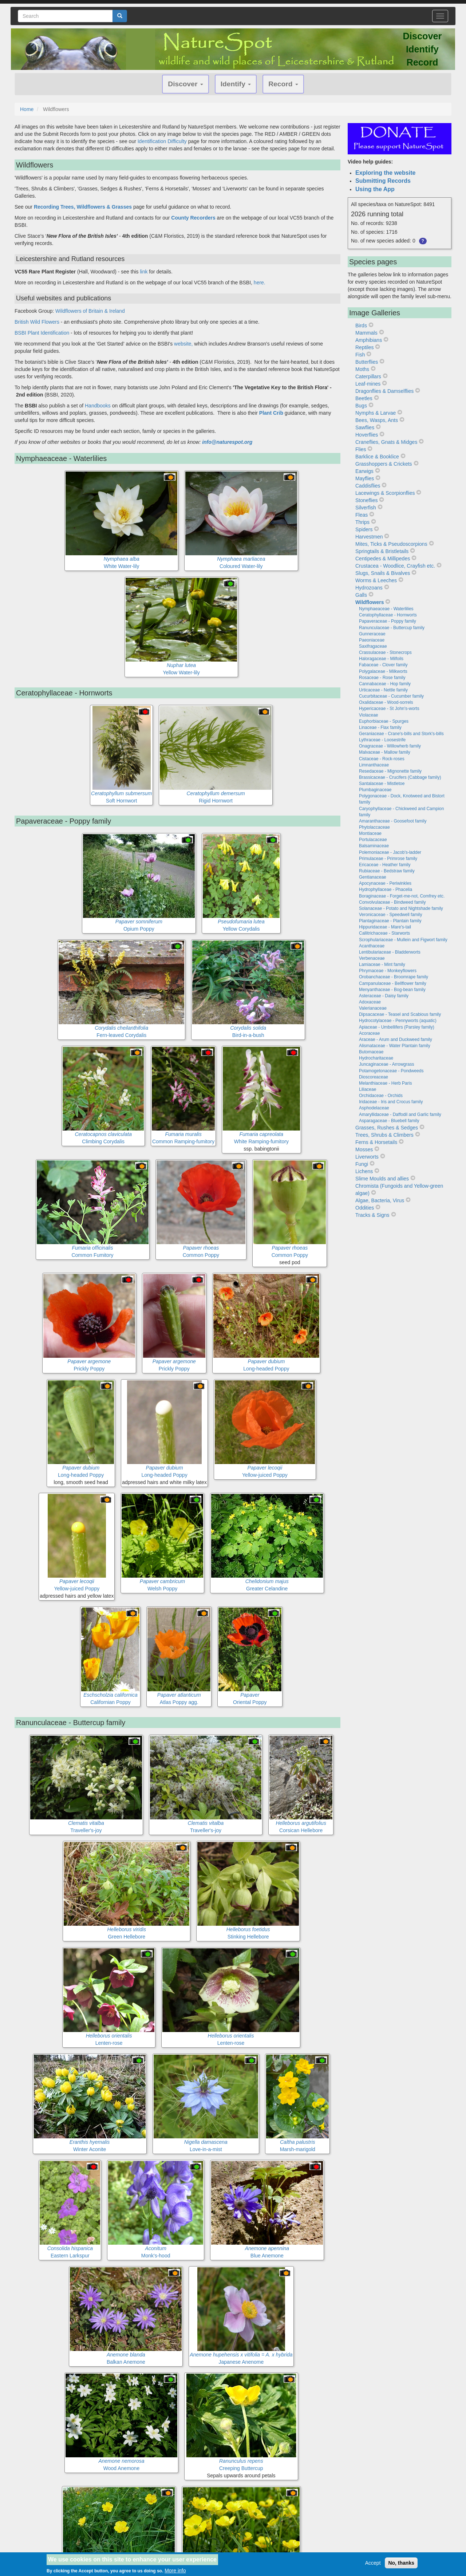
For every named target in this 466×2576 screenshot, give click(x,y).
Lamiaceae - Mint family (382, 964)
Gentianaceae (372, 877)
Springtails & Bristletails (381, 551)
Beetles (363, 398)
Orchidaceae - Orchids (381, 1095)
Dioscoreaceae (373, 1077)
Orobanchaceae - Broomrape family (393, 976)
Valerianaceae (373, 1008)
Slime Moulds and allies (382, 1179)
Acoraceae (369, 1033)
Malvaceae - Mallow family (384, 752)
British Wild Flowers (37, 322)
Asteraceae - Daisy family (383, 995)
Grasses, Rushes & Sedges (386, 1128)
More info (175, 2570)
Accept (373, 2563)
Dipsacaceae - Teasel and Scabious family (400, 1014)
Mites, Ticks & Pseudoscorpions (391, 544)
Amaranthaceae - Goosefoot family (392, 821)
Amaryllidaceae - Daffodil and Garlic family (400, 1114)
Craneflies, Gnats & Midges (386, 442)
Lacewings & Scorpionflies (385, 493)
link (143, 272)
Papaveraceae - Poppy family (387, 621)
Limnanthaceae (374, 765)
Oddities (364, 1208)
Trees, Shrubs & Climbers (384, 1135)
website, (183, 344)
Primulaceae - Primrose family (388, 858)
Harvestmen (369, 537)
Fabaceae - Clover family (383, 664)
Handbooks (98, 406)
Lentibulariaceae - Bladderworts (389, 952)
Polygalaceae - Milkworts (383, 671)
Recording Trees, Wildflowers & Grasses (83, 207)
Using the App (375, 189)
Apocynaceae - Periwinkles (385, 883)
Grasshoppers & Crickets (383, 464)
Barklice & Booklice (377, 456)
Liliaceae (367, 1089)
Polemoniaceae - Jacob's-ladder (390, 852)
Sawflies (364, 427)
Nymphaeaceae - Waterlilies (386, 608)
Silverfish (365, 507)
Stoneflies (366, 500)
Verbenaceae (372, 958)
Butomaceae (371, 1051)
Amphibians (368, 340)
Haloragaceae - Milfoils (381, 658)
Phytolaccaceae (374, 827)
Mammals (366, 333)
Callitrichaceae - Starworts (384, 933)
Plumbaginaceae (375, 789)
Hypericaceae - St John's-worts (389, 708)
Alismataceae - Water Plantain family (394, 1045)
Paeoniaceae (371, 640)
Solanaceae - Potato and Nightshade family (401, 908)
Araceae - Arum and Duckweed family (395, 1039)
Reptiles (364, 347)
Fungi (361, 1164)
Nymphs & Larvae (375, 413)
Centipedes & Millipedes (382, 558)
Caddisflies (367, 486)
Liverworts (367, 1157)
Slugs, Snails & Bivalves (382, 573)
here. (259, 282)
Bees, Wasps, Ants (376, 420)
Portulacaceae (373, 839)
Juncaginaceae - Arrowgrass (386, 1064)
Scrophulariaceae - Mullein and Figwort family (403, 939)
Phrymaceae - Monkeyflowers (387, 970)
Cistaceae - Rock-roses (381, 758)
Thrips (362, 522)
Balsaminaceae (374, 845)
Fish (360, 355)
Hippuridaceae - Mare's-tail (385, 927)
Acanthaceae (371, 945)
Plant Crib (271, 413)
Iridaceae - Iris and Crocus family (391, 1101)
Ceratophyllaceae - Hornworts (388, 615)
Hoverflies (366, 435)
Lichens (364, 1171)
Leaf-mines (367, 384)
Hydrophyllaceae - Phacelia (385, 889)
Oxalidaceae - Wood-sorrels (386, 702)
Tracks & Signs (372, 1215)
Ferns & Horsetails (376, 1142)
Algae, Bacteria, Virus (379, 1200)
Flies (360, 449)
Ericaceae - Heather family (384, 864)
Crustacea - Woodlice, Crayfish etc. (395, 566)
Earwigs (364, 471)
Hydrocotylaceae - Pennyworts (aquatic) (398, 1020)
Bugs (361, 406)
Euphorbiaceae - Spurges (383, 721)
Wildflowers (369, 602)
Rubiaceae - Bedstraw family (387, 870)
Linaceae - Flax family (380, 727)
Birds (361, 325)
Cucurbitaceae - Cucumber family (391, 696)
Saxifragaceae (373, 646)
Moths (362, 369)
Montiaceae (370, 833)
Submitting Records (383, 181)
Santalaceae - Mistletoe (381, 783)
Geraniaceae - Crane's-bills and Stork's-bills (401, 733)
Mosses (364, 1149)
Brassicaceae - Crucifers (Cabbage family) (400, 777)
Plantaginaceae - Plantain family (390, 920)
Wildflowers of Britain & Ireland (90, 311)
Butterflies (366, 362)
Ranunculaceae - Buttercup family (391, 627)
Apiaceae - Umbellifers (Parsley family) (396, 1027)
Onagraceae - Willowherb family (390, 746)
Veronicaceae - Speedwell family (390, 914)
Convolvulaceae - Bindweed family (392, 902)
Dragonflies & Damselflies (384, 391)
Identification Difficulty (162, 141)
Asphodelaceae (374, 1108)
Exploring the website (385, 173)
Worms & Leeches (376, 580)
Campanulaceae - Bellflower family (392, 983)
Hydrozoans (369, 588)
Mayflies (364, 478)
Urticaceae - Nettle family (383, 690)
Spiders (363, 529)
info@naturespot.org (227, 442)
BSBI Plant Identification (42, 333)
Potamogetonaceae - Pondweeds (391, 1070)
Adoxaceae (370, 1002)
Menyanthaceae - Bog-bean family (392, 989)
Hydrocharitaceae (376, 1058)
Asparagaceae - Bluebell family (389, 1120)
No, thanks (401, 2563)
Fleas (361, 515)
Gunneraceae (372, 633)
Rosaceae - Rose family (382, 677)
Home (26, 109)
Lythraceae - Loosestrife (382, 739)
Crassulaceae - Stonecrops (385, 652)
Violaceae (368, 715)
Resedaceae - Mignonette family (390, 771)
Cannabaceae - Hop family (385, 683)
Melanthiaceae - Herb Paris (385, 1083)
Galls (361, 595)
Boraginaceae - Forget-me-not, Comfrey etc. (402, 896)
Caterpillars (368, 376)
